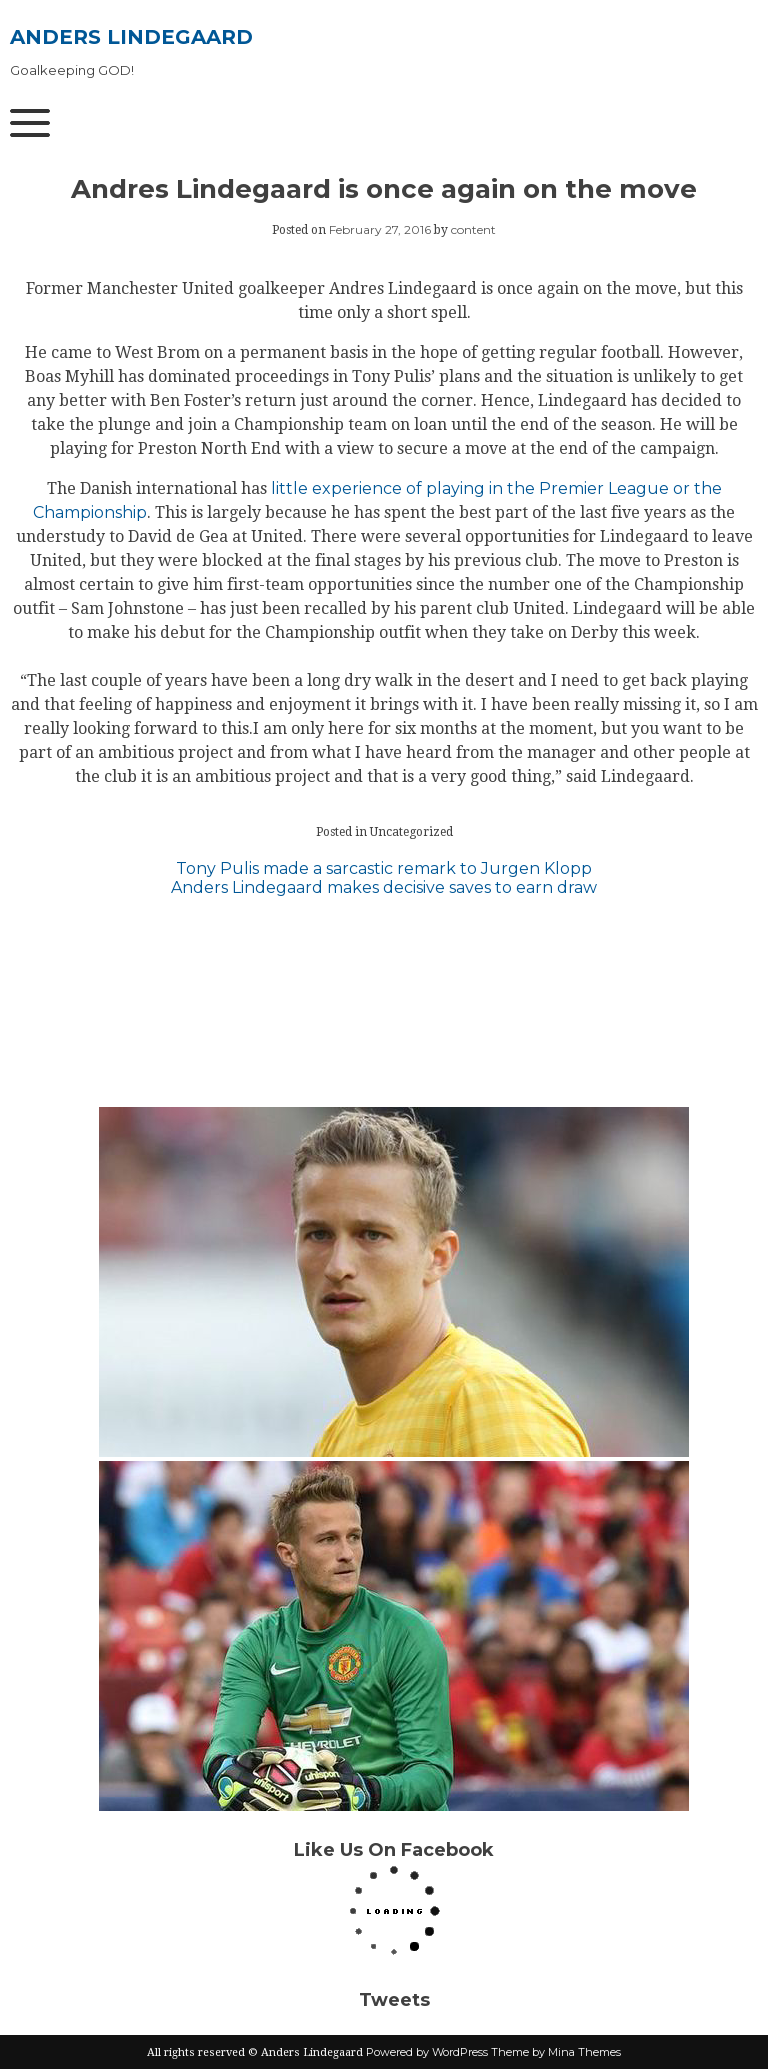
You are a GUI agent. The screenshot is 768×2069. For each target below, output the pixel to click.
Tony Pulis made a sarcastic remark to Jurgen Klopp (384, 868)
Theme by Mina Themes (556, 2052)
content (473, 229)
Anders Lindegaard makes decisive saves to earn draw (384, 887)
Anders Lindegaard (131, 37)
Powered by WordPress (427, 2052)
